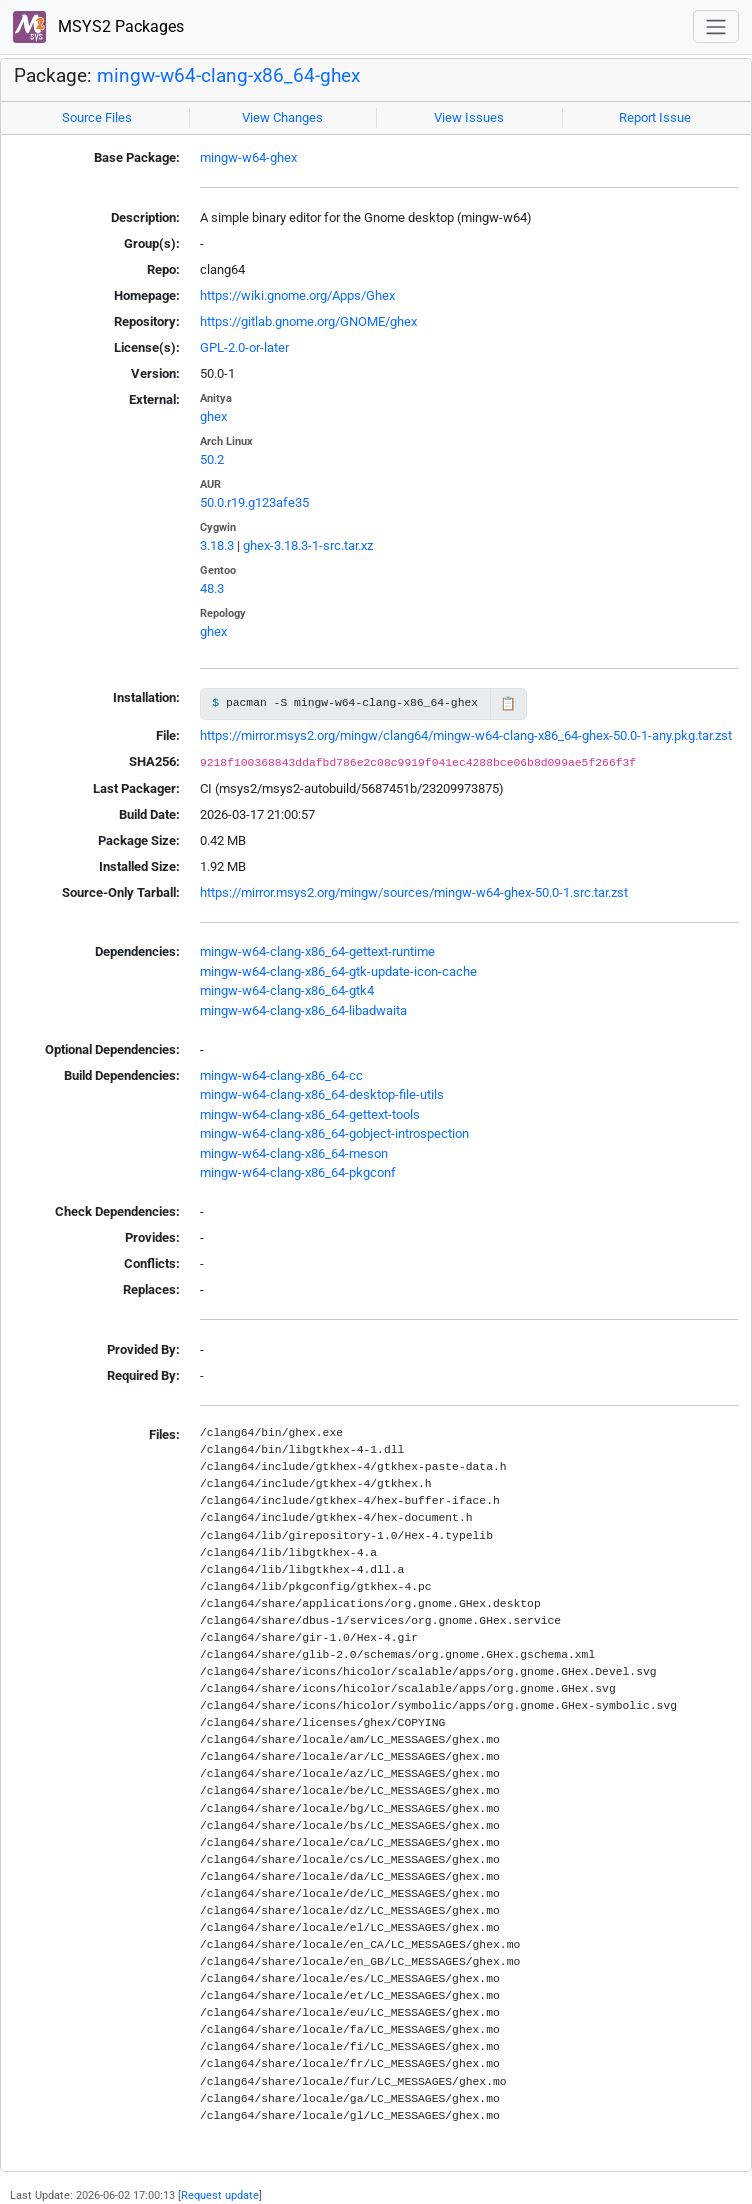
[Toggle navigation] (716, 26)
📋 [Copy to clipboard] (508, 703)
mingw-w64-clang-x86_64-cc (281, 1075)
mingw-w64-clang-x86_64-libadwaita (303, 1010)
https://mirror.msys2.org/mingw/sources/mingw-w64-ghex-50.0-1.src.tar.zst (414, 892)
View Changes (282, 117)
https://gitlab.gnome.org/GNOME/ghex (308, 321)
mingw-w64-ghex (248, 157)
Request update (220, 2195)
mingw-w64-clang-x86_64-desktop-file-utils (322, 1094)
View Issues (469, 117)
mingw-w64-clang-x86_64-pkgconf (298, 1172)
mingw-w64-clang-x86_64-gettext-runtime (317, 951)
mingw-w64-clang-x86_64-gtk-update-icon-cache (338, 971)
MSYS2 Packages (98, 27)
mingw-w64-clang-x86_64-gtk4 (287, 990)
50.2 (212, 459)
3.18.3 (217, 545)
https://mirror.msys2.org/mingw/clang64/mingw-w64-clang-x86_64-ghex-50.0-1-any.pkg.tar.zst (466, 735)
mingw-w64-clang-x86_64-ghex (228, 76)
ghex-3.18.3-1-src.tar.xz (308, 545)
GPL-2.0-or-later (244, 347)
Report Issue (655, 117)
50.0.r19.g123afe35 (254, 502)
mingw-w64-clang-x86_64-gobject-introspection (334, 1133)
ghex (213, 416)
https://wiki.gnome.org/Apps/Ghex (297, 295)
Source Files (97, 117)
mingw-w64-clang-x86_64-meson (294, 1153)
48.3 (212, 588)
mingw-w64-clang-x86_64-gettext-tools (310, 1114)
